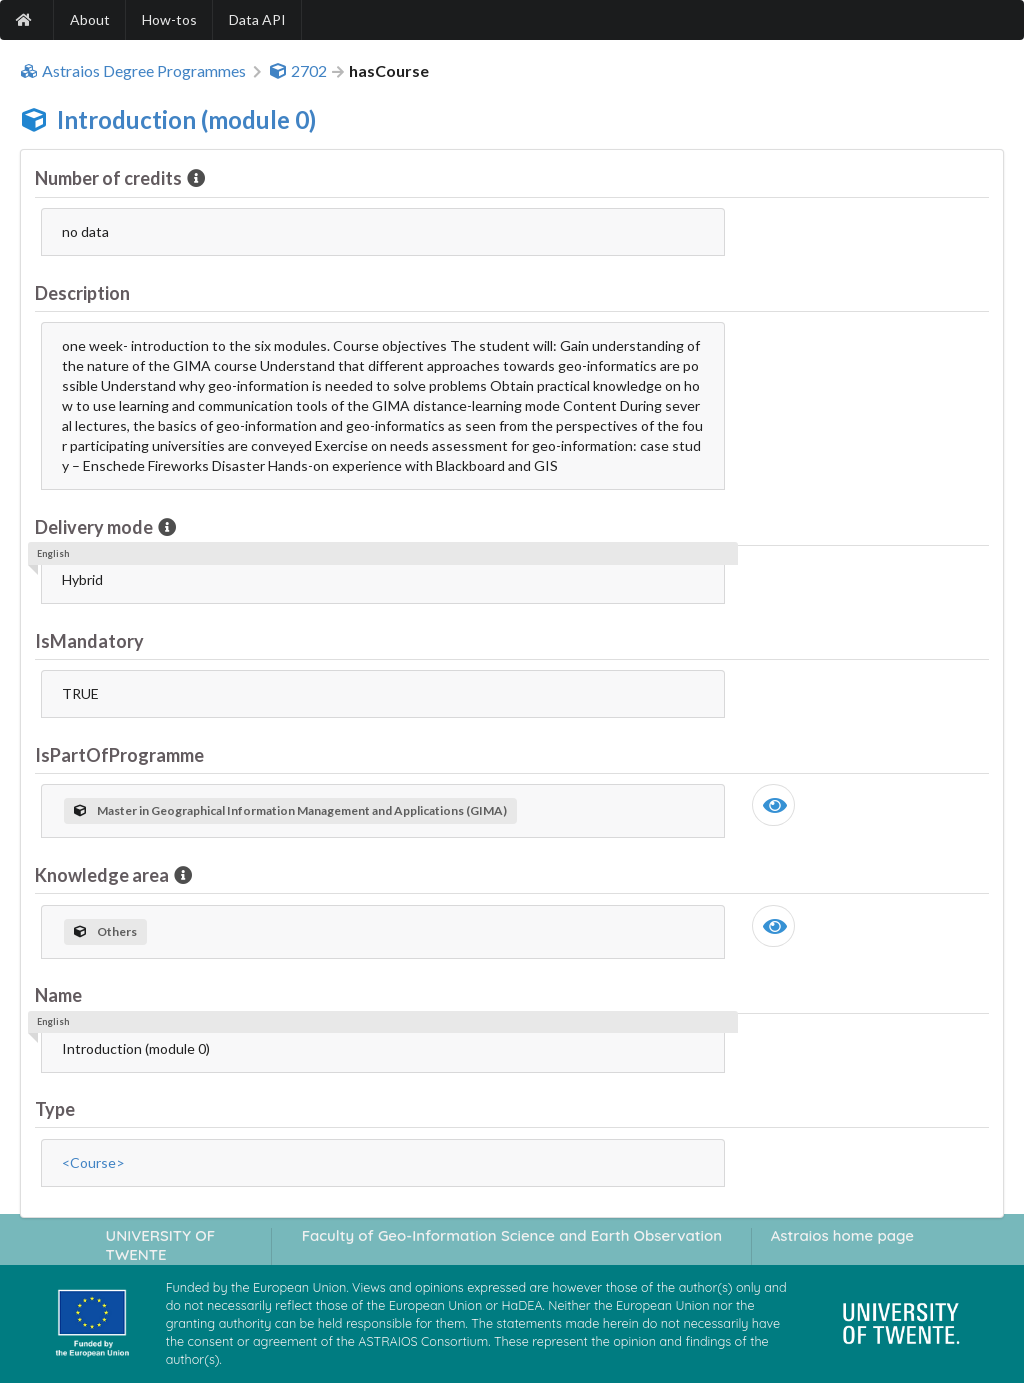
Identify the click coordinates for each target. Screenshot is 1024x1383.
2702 (298, 71)
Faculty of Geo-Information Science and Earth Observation (512, 1235)
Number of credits (110, 178)
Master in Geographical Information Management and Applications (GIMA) (290, 810)
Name (58, 995)
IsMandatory (89, 641)
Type (55, 1109)
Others (105, 931)
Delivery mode (95, 527)
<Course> (93, 1162)
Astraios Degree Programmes (133, 71)
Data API (257, 19)
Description (82, 293)
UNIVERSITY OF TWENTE (161, 1245)
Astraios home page (842, 1235)
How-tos (169, 19)
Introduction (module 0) (186, 119)
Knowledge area (103, 875)
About (90, 19)
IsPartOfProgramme (119, 755)
